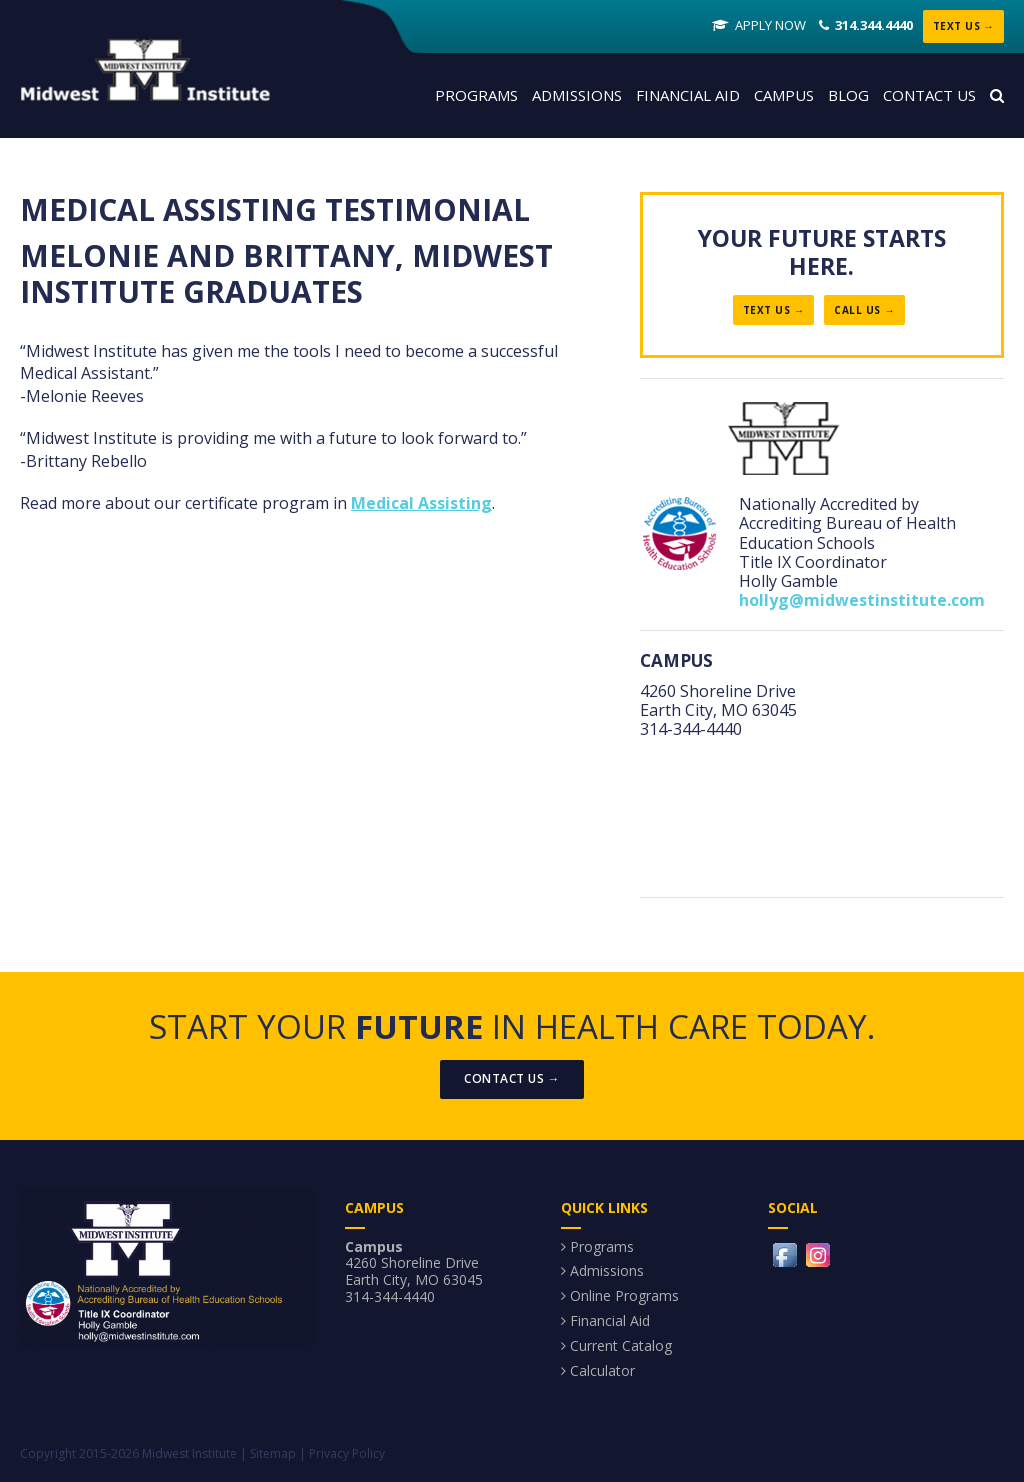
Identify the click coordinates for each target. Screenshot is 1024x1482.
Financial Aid (610, 1320)
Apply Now (770, 26)
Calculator (602, 1370)
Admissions (607, 1271)
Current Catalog (621, 1345)
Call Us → (864, 310)
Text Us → (964, 26)
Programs (602, 1246)
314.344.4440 (874, 26)
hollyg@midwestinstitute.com (862, 600)
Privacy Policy (347, 1454)
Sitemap (273, 1454)
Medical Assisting (421, 503)
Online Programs (624, 1295)
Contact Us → (512, 1079)
